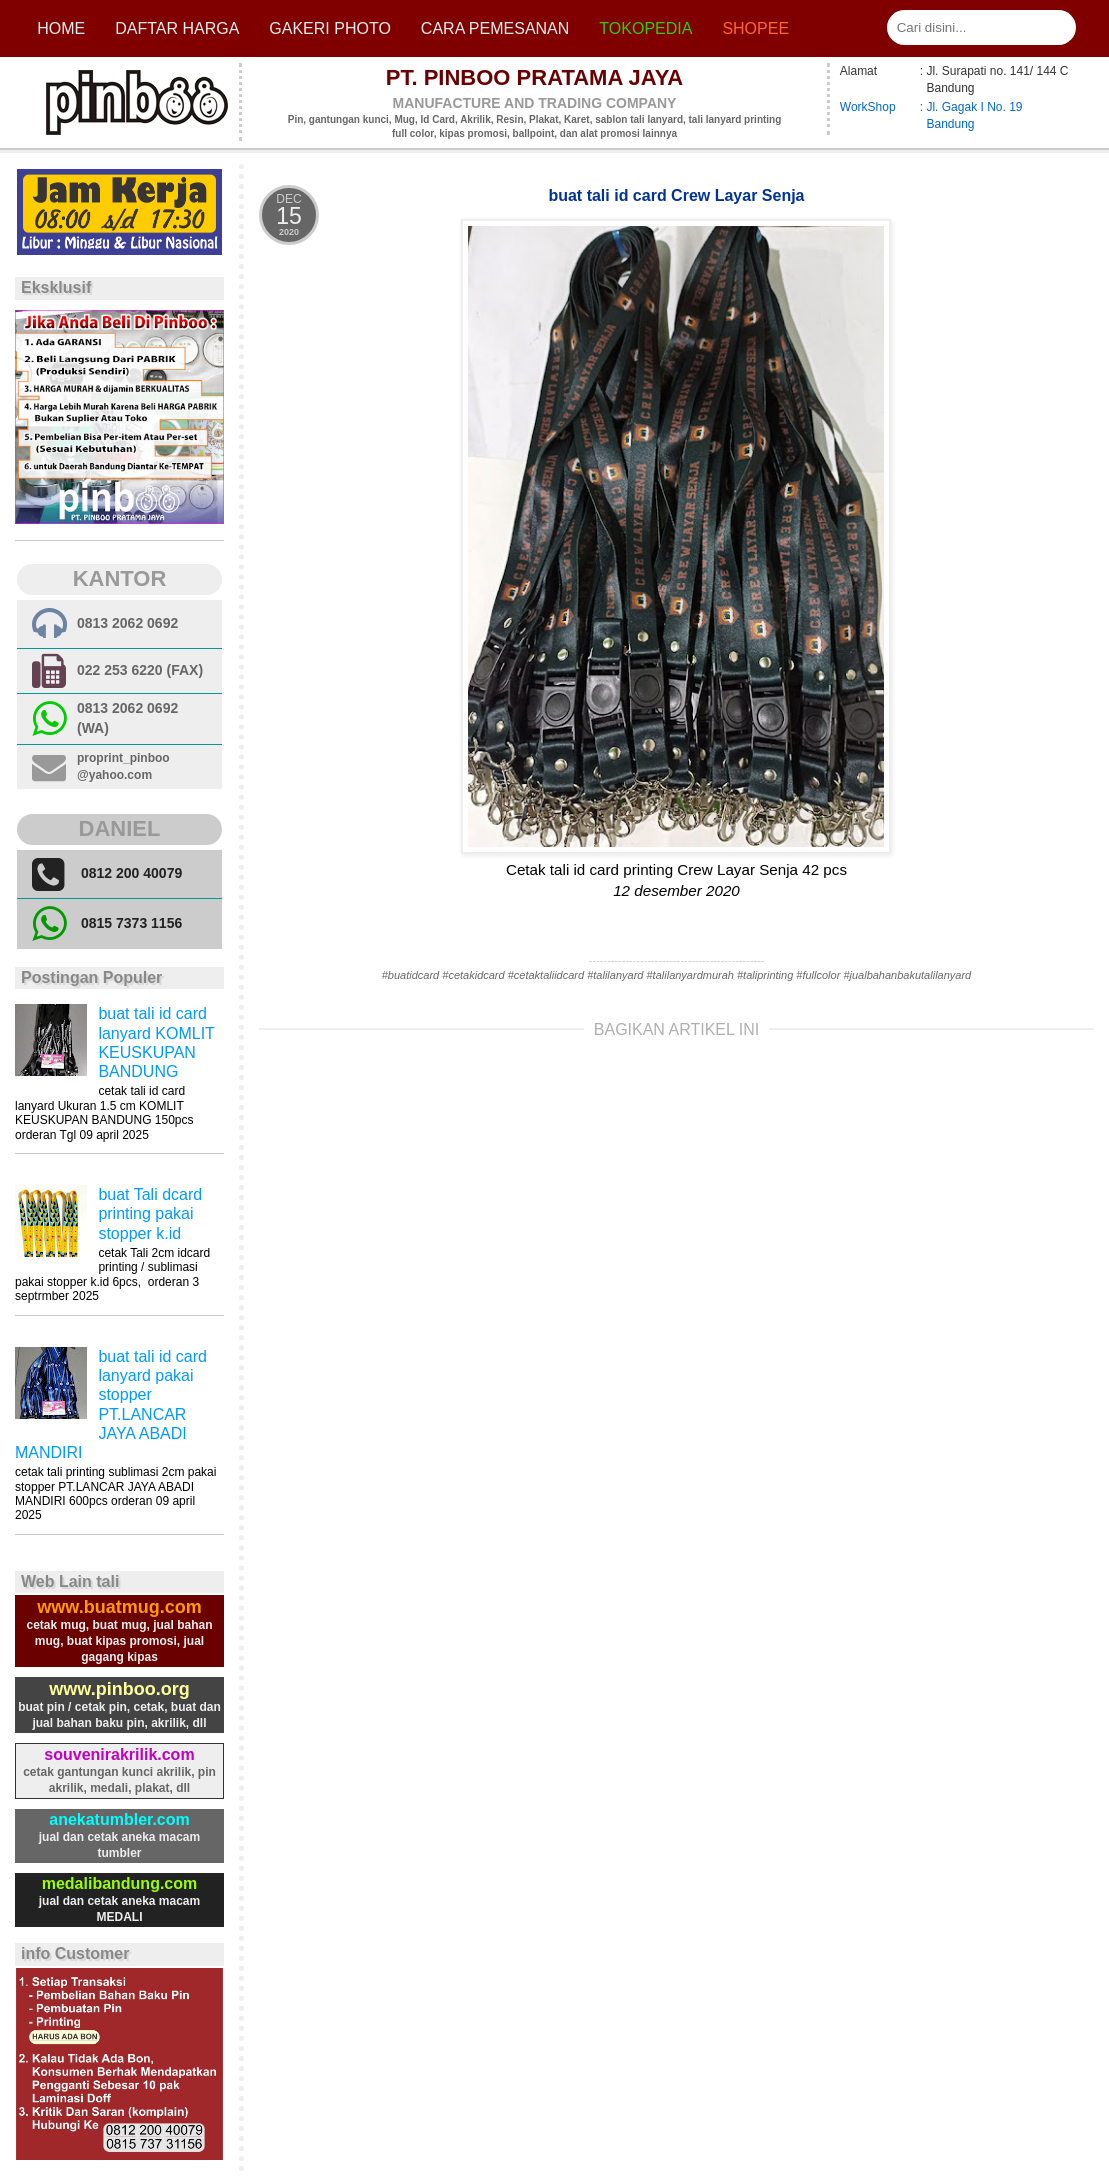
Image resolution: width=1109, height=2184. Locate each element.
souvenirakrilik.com (119, 1754)
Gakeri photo (330, 28)
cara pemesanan (495, 28)
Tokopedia (645, 28)
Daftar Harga (177, 28)
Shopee (755, 28)
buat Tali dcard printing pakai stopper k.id (150, 1213)
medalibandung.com (120, 1883)
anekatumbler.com (119, 1819)
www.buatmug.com (119, 1607)
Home (61, 28)
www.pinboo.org (119, 1689)
